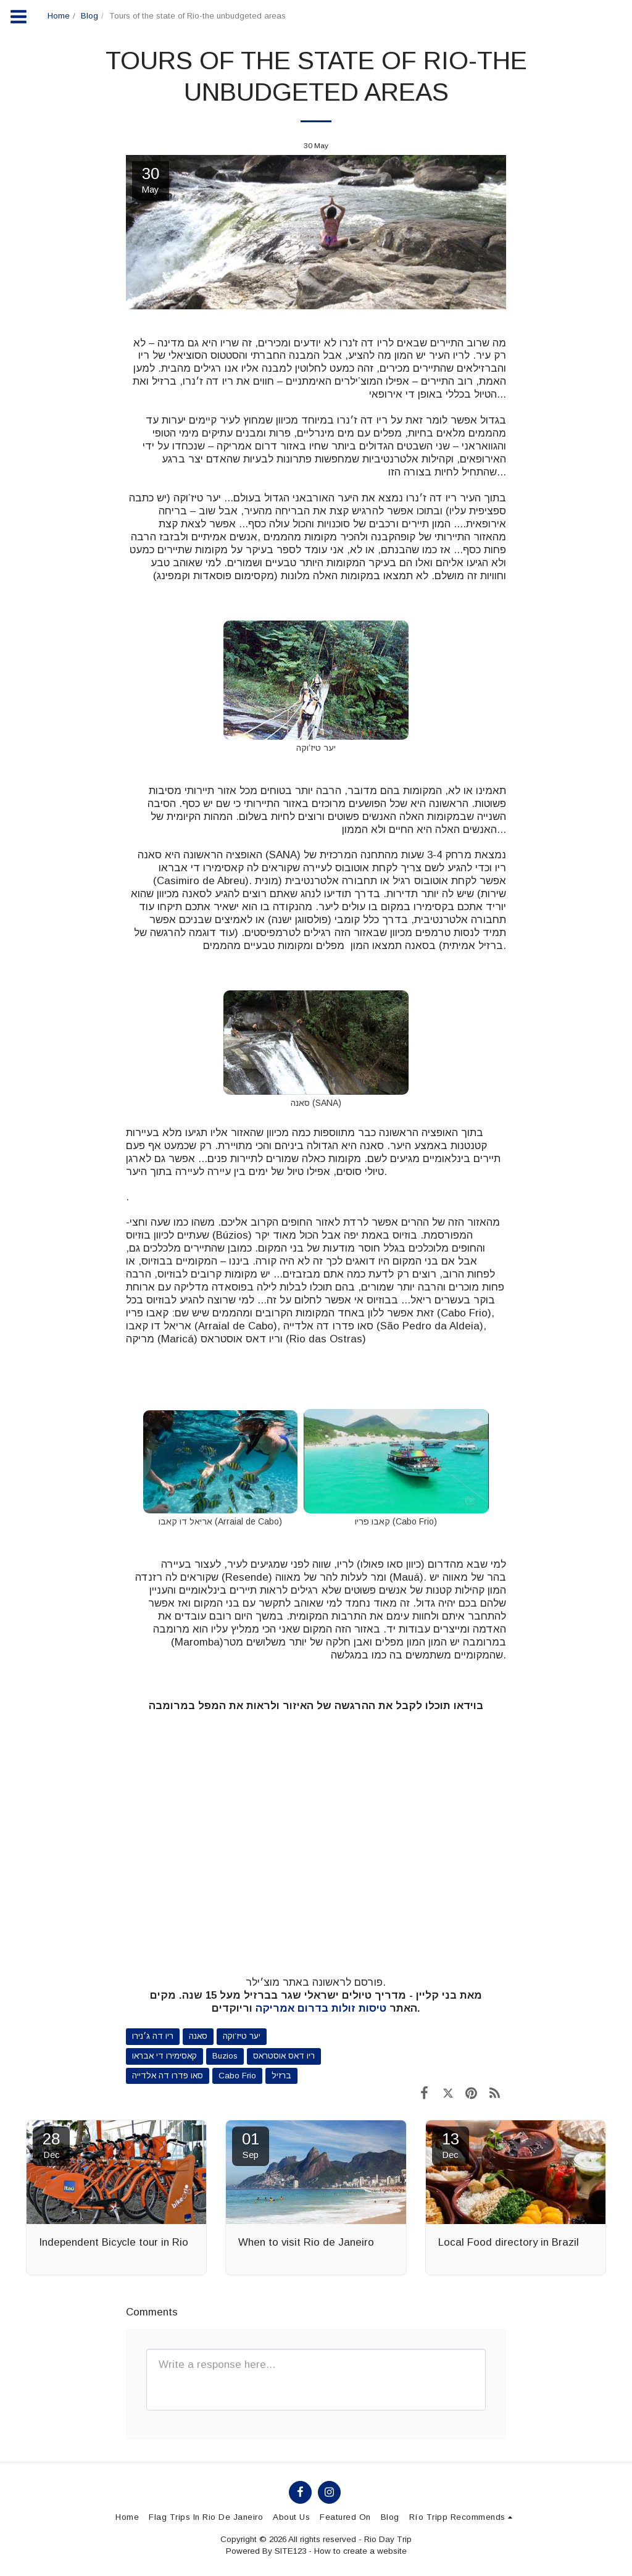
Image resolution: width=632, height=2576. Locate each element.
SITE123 (290, 2551)
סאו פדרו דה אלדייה (167, 2075)
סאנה (198, 2036)
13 (450, 2145)
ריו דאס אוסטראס (284, 2055)
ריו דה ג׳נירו (152, 2036)
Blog (89, 15)
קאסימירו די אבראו (164, 2055)
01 (250, 2145)
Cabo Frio (237, 2075)
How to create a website (360, 2551)
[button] (463, 2517)
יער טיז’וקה (241, 2036)
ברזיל (281, 2075)
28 (51, 2145)
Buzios (225, 2055)
